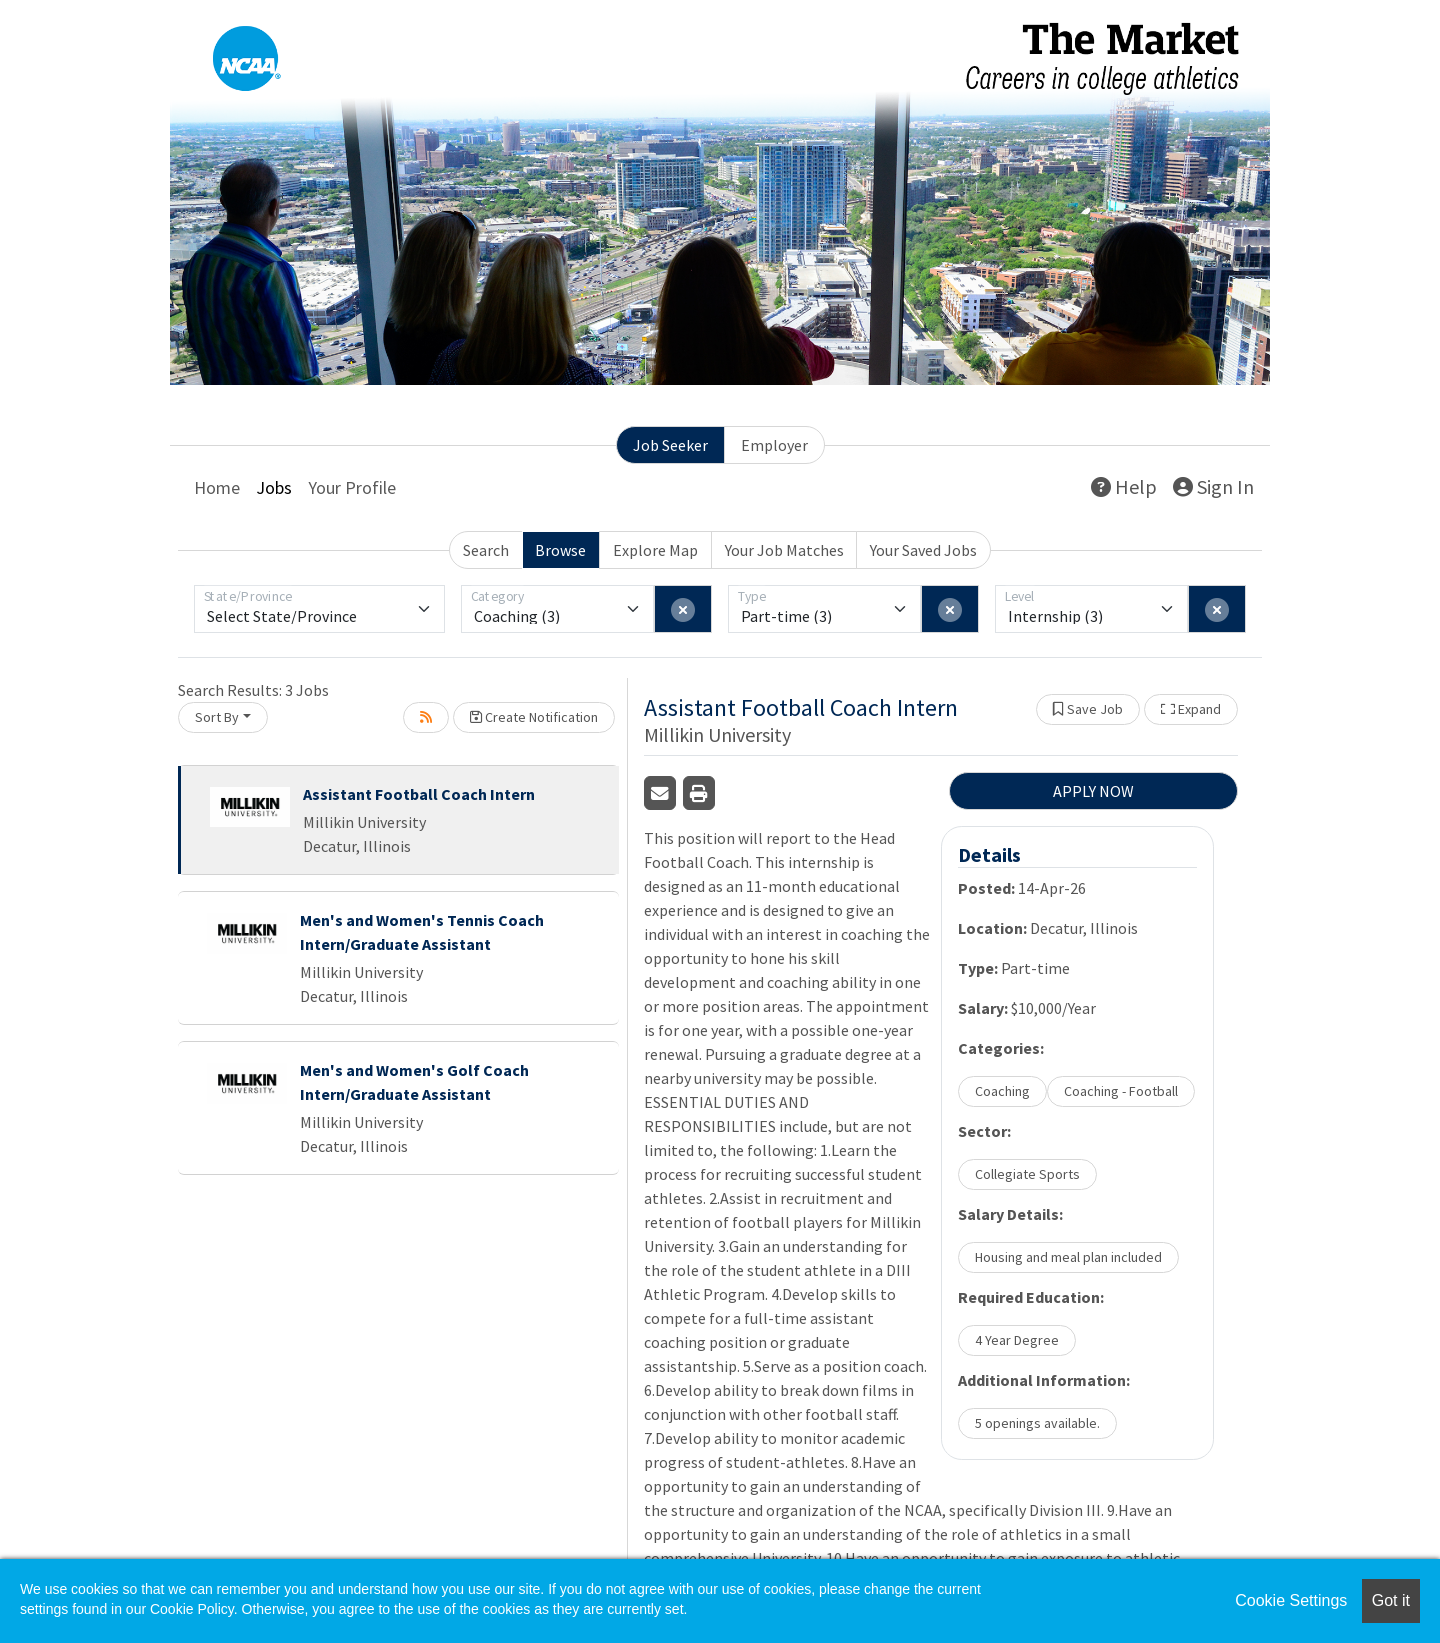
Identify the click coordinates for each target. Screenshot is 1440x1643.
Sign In (1213, 486)
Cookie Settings (1291, 1600)
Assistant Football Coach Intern (419, 794)
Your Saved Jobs (923, 550)
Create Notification (534, 717)
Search (486, 550)
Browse (560, 550)
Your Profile (352, 487)
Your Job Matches (784, 550)
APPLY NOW (1093, 791)
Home (217, 487)
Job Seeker (670, 445)
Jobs (274, 487)
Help (1124, 486)
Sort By (217, 717)
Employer (774, 445)
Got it (1391, 1600)
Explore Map (655, 550)
